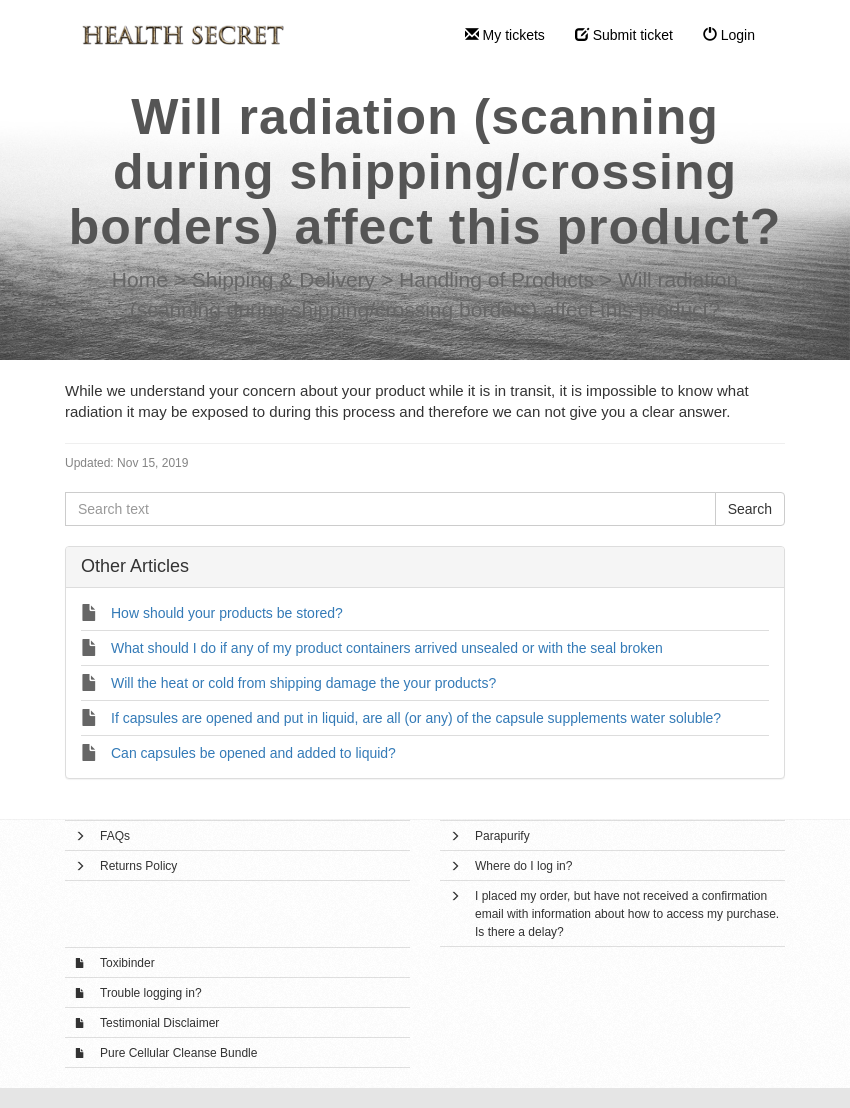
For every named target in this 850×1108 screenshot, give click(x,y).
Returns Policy (138, 866)
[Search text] (390, 509)
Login (729, 35)
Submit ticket (624, 35)
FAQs (115, 836)
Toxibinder (127, 963)
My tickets (505, 35)
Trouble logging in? (151, 993)
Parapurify (502, 836)
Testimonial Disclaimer (159, 1023)
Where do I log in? (523, 866)
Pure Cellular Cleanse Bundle (178, 1053)
